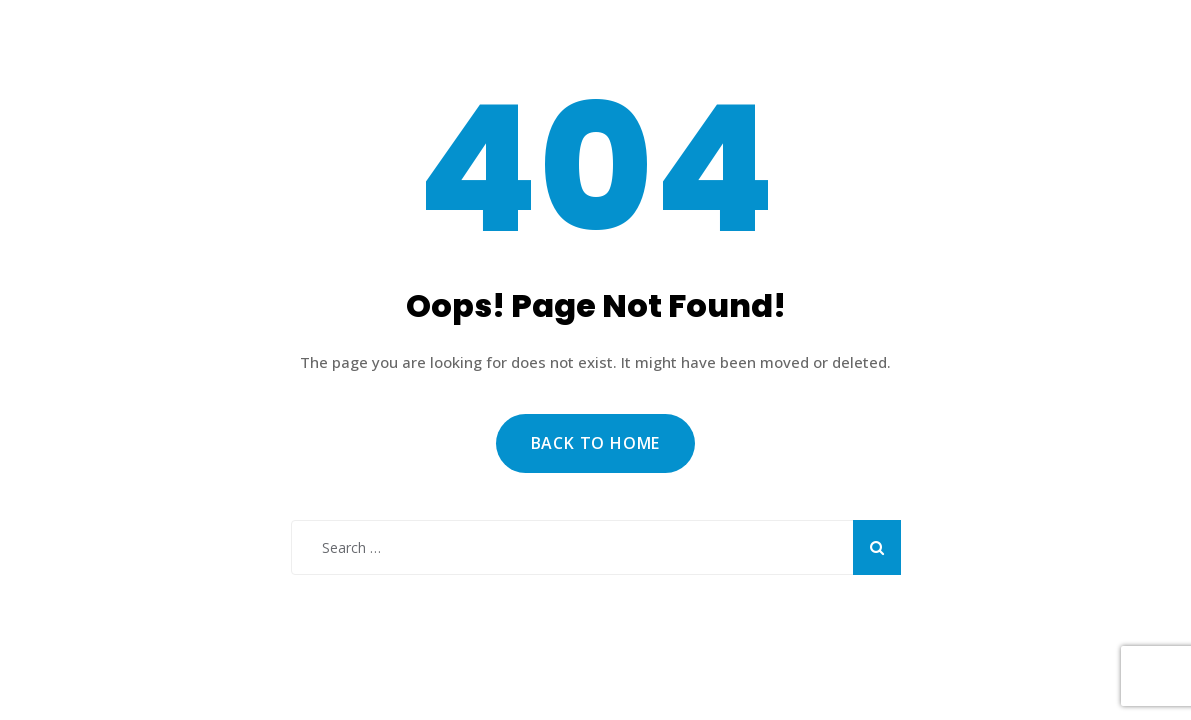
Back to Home (596, 443)
